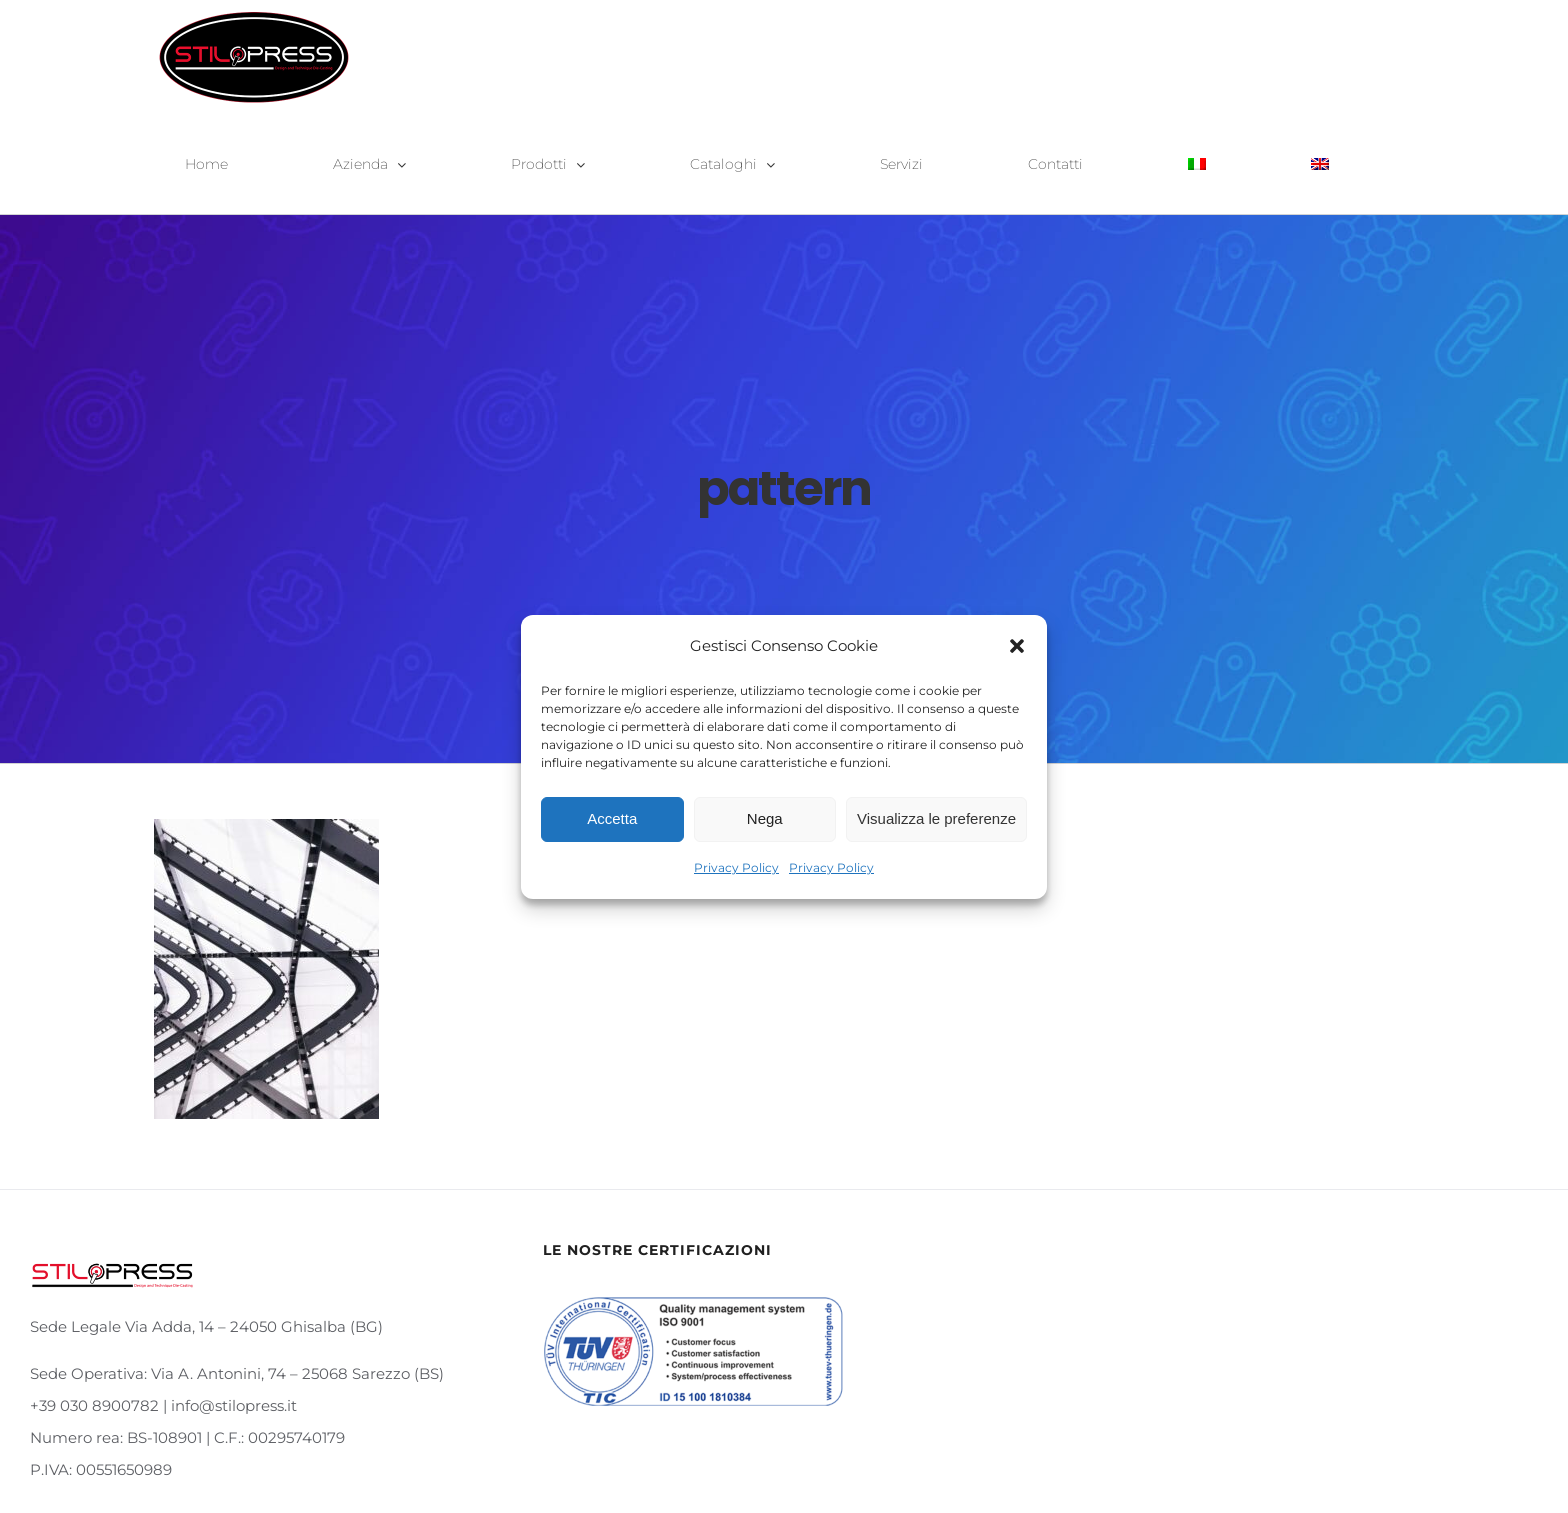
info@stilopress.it (787, 1467)
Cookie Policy (1054, 1467)
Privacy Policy (736, 867)
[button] (1017, 646)
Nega (765, 818)
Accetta (612, 818)
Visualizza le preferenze (936, 818)
